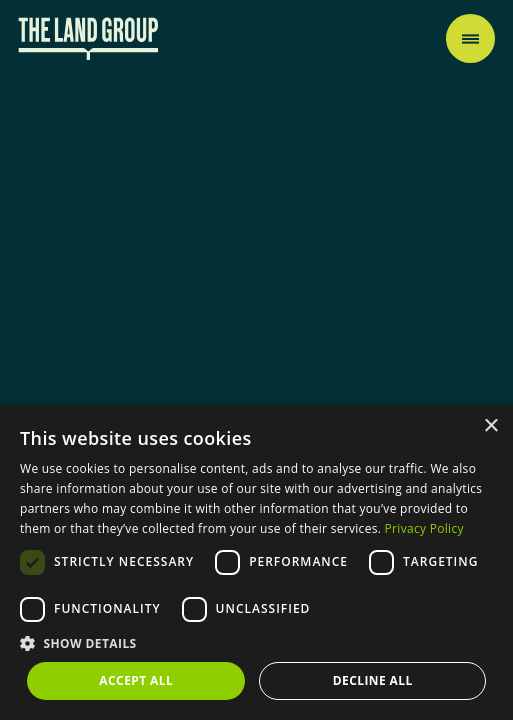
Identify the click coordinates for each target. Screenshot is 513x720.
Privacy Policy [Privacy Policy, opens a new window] (424, 528)
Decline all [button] (373, 680)
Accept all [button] (136, 680)
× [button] (490, 426)
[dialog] (256, 562)
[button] (256, 643)
